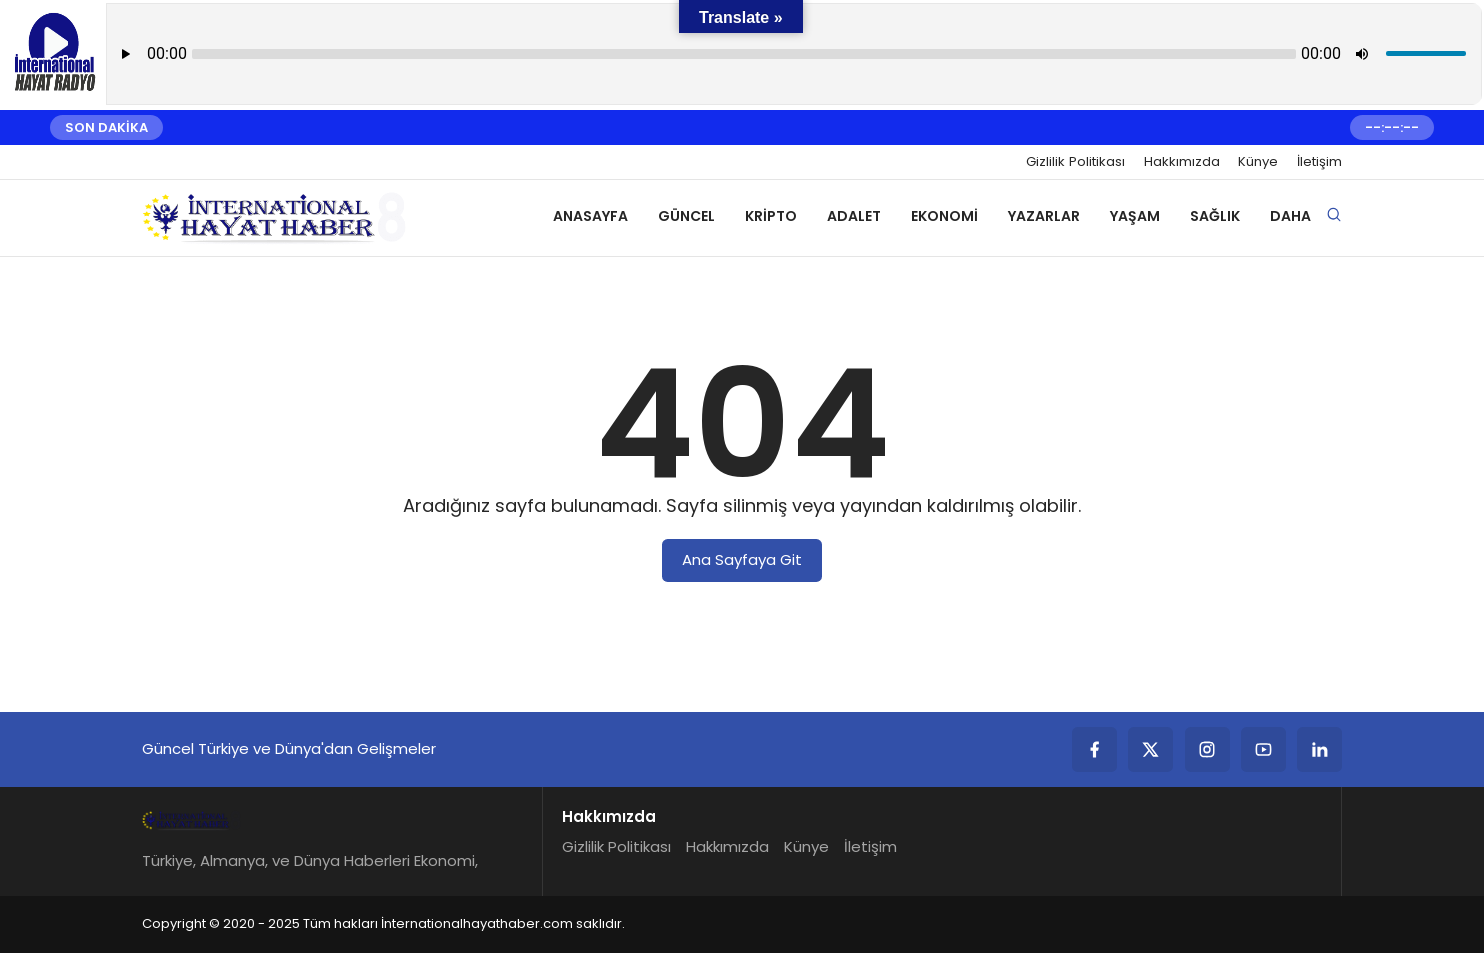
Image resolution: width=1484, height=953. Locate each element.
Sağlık (1215, 216)
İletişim (1319, 162)
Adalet (854, 216)
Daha (1290, 216)
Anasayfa (590, 216)
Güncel (686, 216)
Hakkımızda (1182, 162)
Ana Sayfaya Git (742, 559)
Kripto (771, 216)
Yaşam (1135, 216)
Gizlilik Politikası (1075, 162)
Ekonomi (944, 216)
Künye (1258, 162)
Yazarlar (1044, 216)
